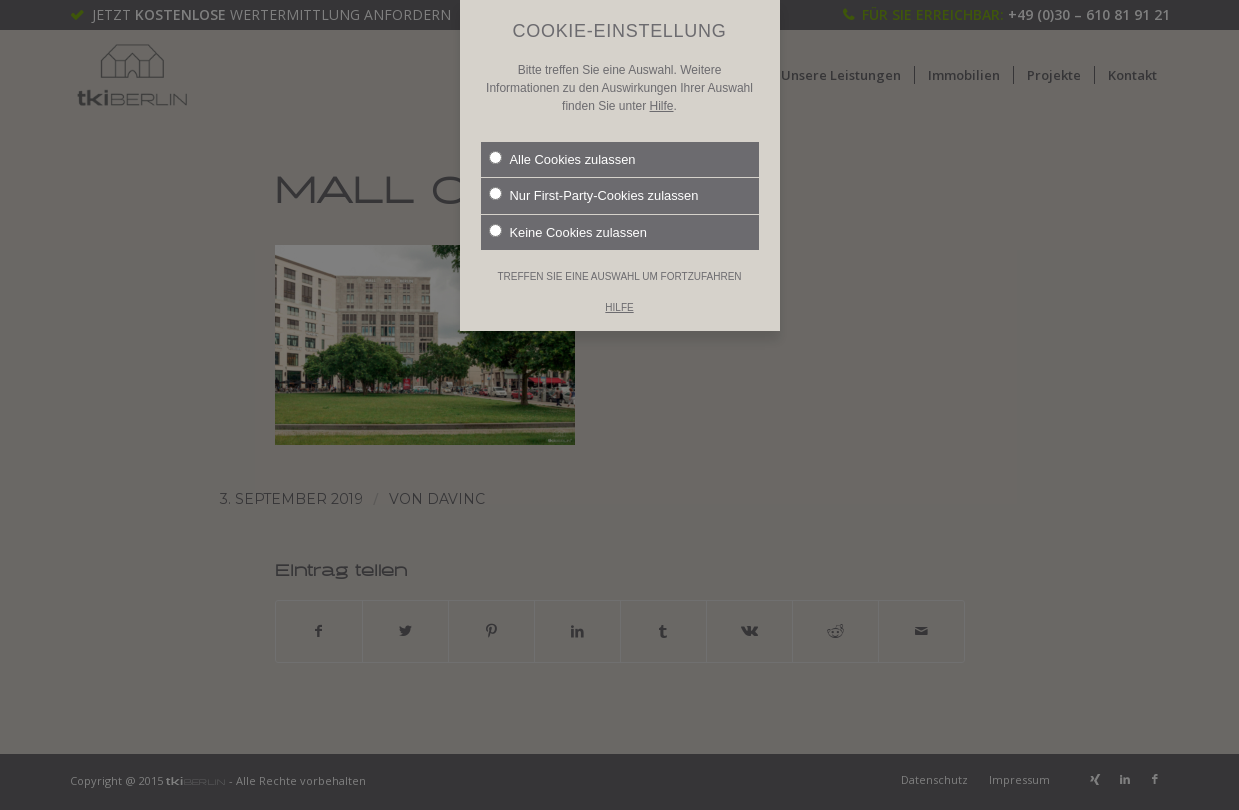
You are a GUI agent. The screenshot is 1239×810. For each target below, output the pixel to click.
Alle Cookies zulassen (562, 137)
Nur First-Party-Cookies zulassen (594, 173)
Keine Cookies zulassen (568, 209)
